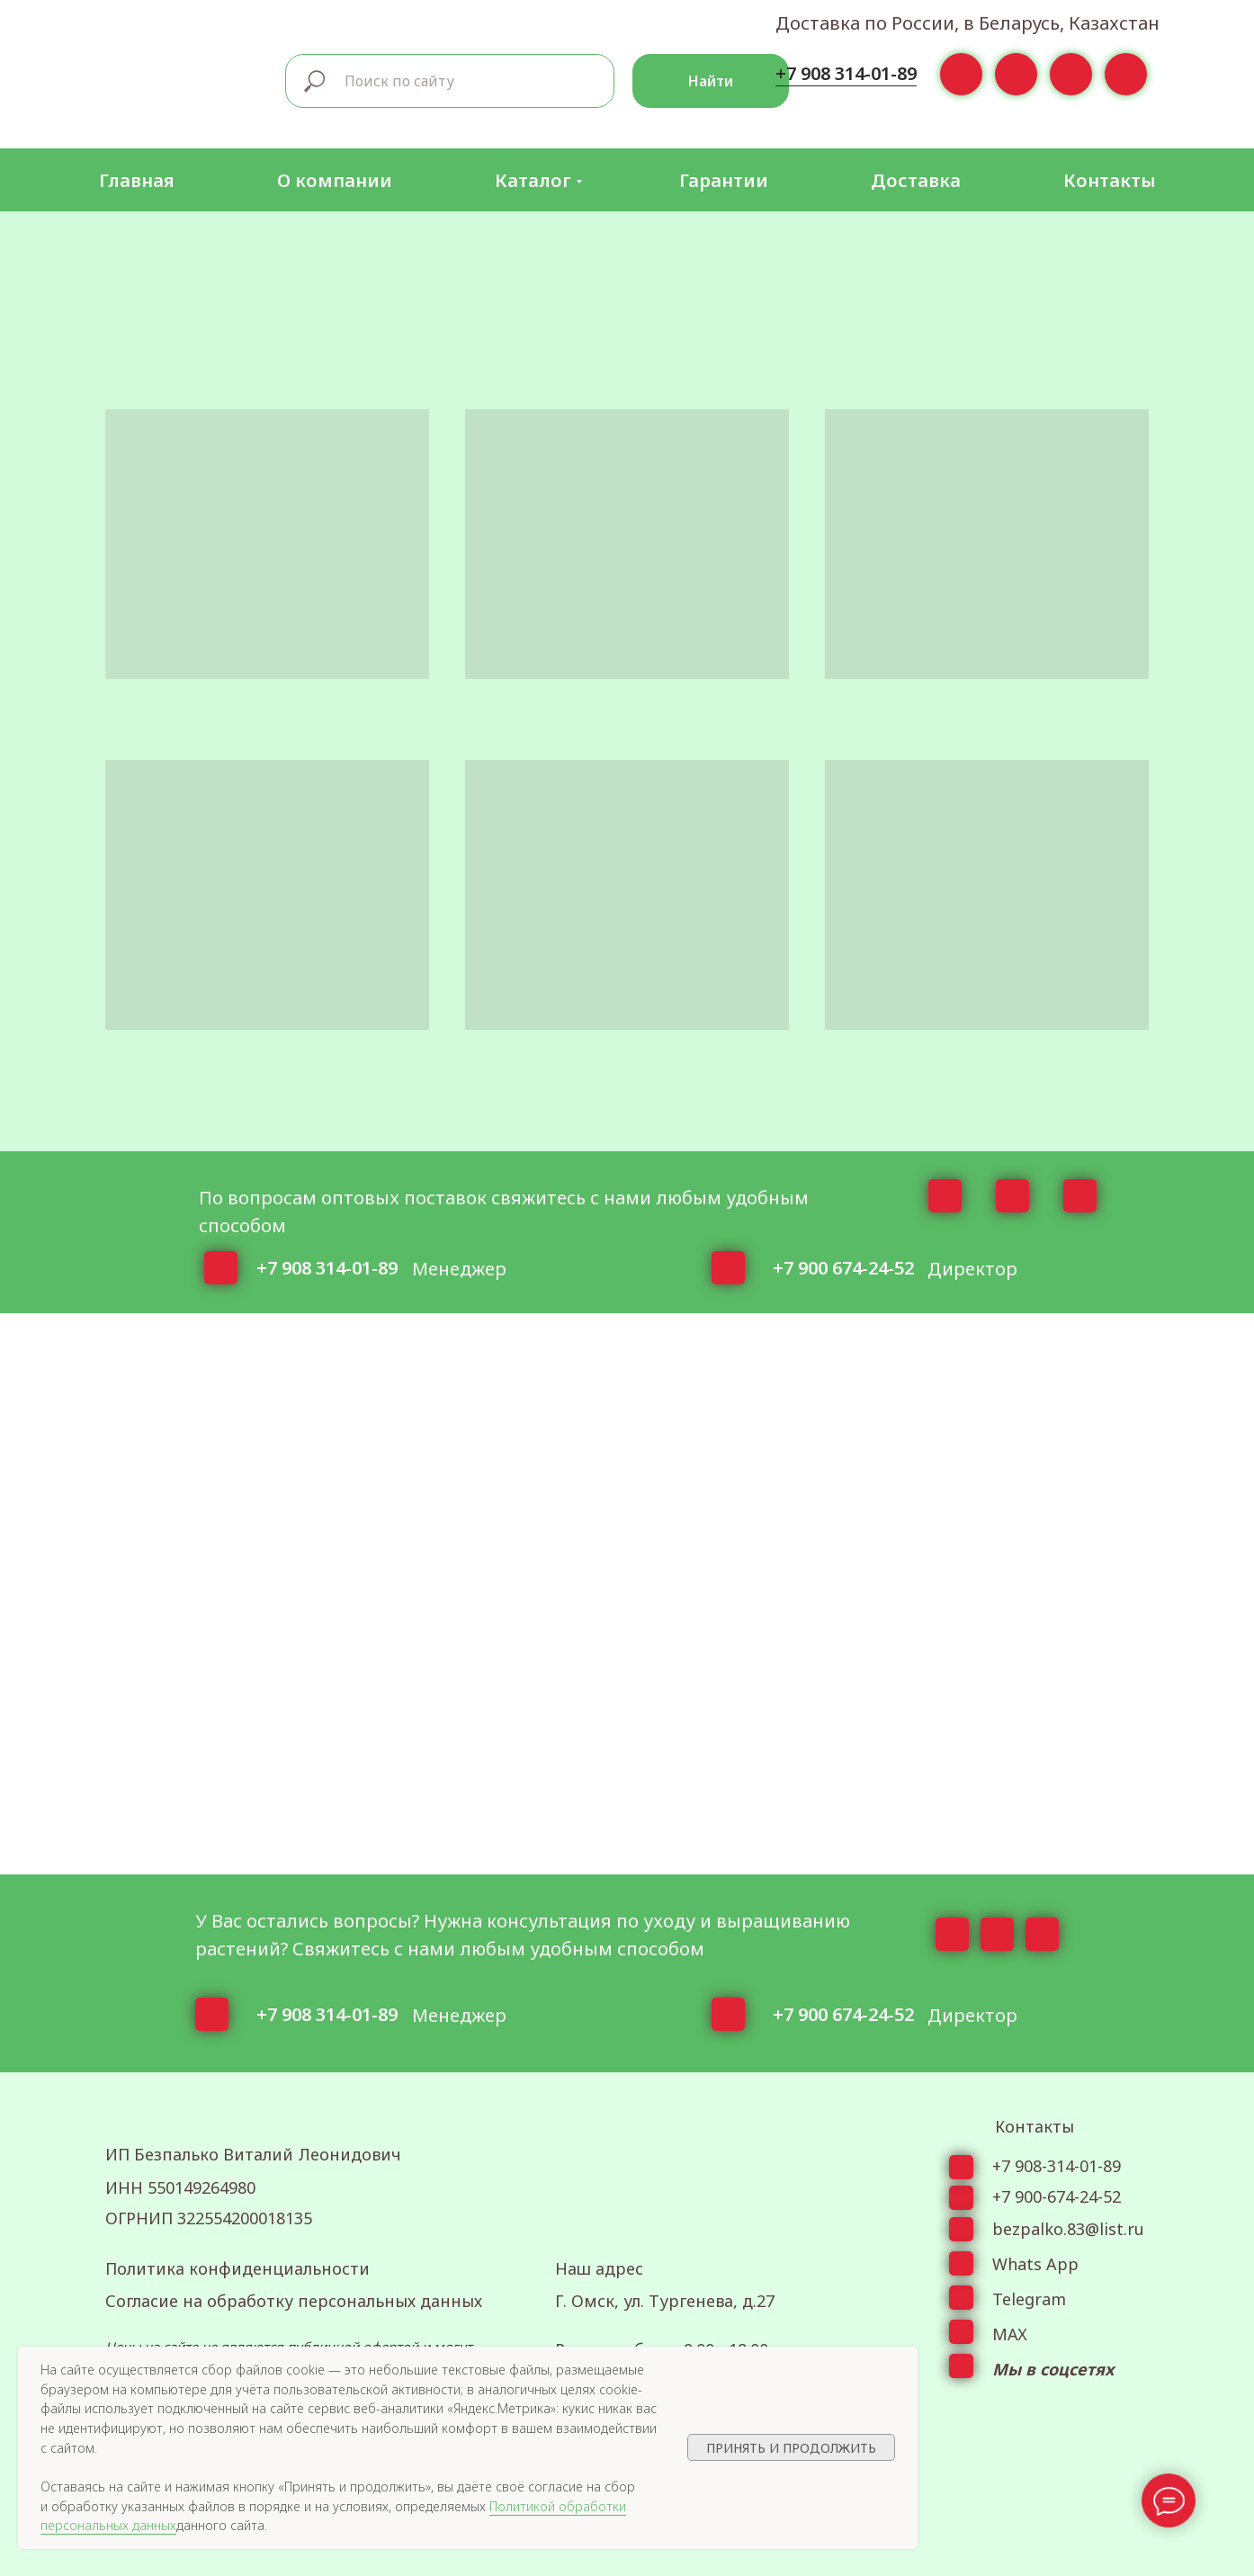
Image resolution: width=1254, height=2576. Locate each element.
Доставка (916, 180)
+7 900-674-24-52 (1056, 2196)
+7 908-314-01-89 (1056, 2166)
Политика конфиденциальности (237, 2268)
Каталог (533, 180)
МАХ (1009, 2334)
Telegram (1029, 2299)
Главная (137, 180)
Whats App (1035, 2264)
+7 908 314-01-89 (846, 73)
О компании (334, 180)
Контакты (1109, 180)
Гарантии (723, 180)
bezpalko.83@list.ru (1068, 2229)
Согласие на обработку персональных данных (293, 2301)
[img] (177, 77)
